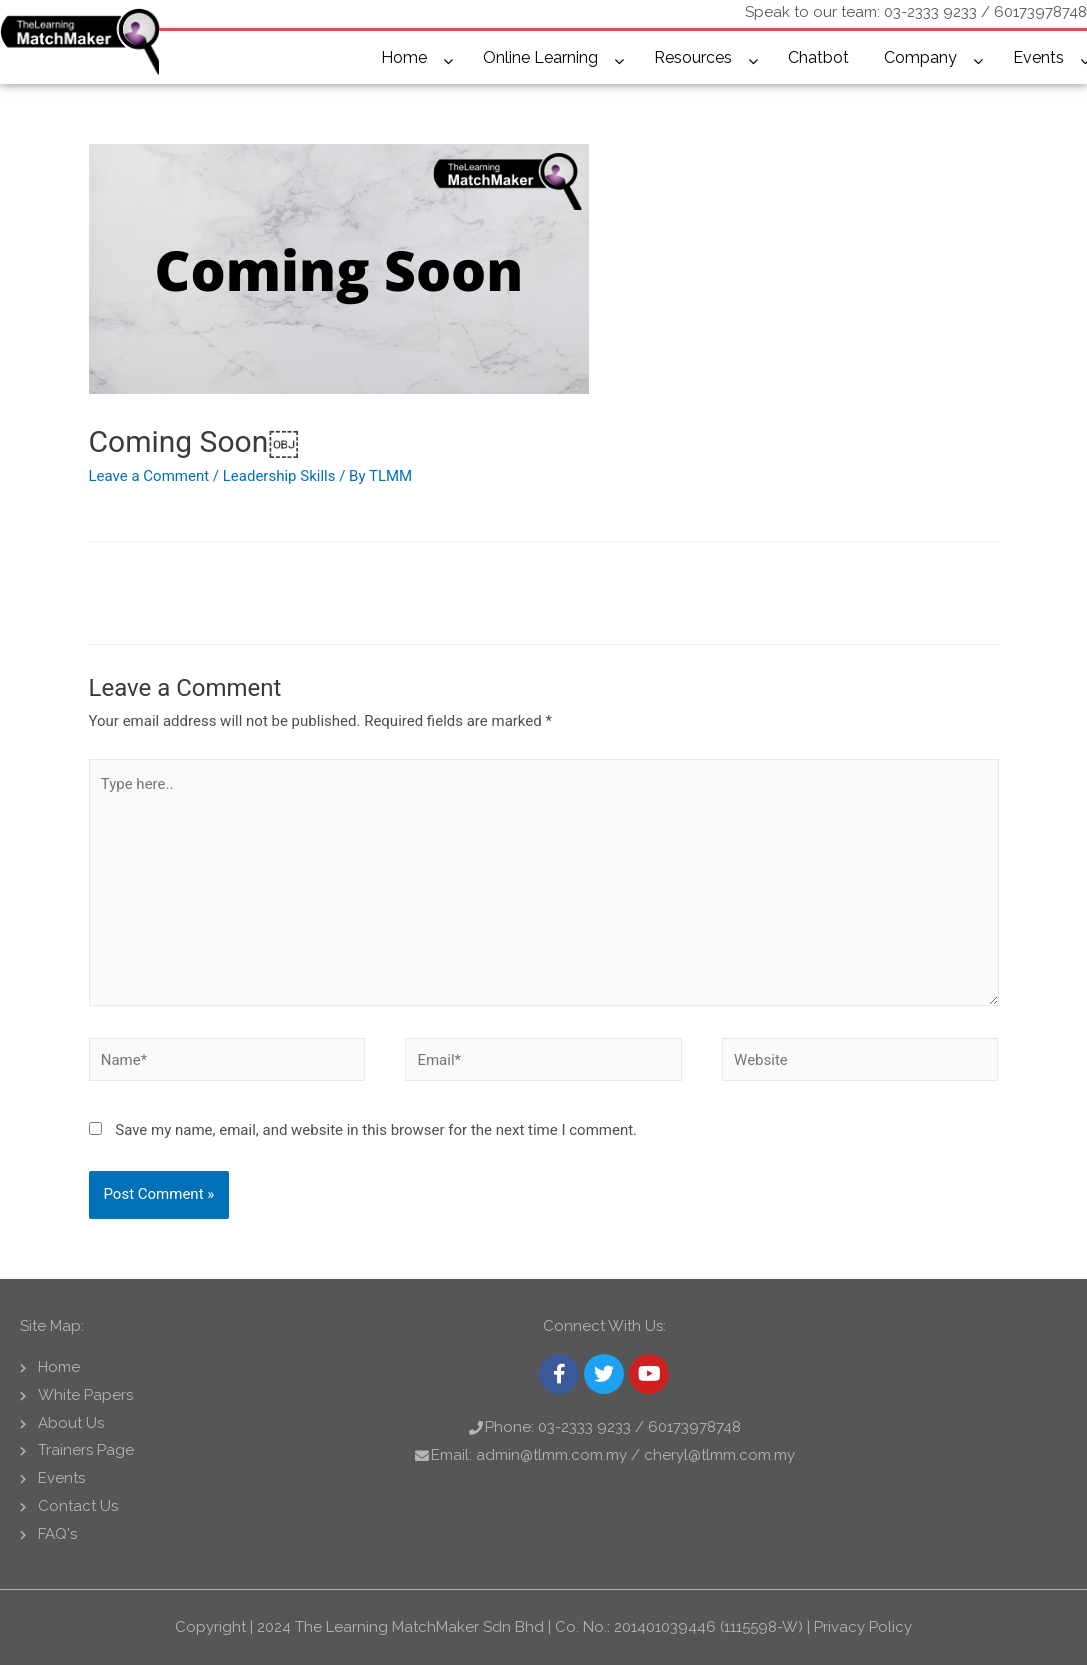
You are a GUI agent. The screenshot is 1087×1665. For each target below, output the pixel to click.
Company (920, 57)
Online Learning (540, 57)
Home (404, 57)
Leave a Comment (149, 476)
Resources (693, 57)
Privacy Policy (863, 1627)
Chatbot (818, 57)
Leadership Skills (279, 476)
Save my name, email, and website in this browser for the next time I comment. (376, 1130)
